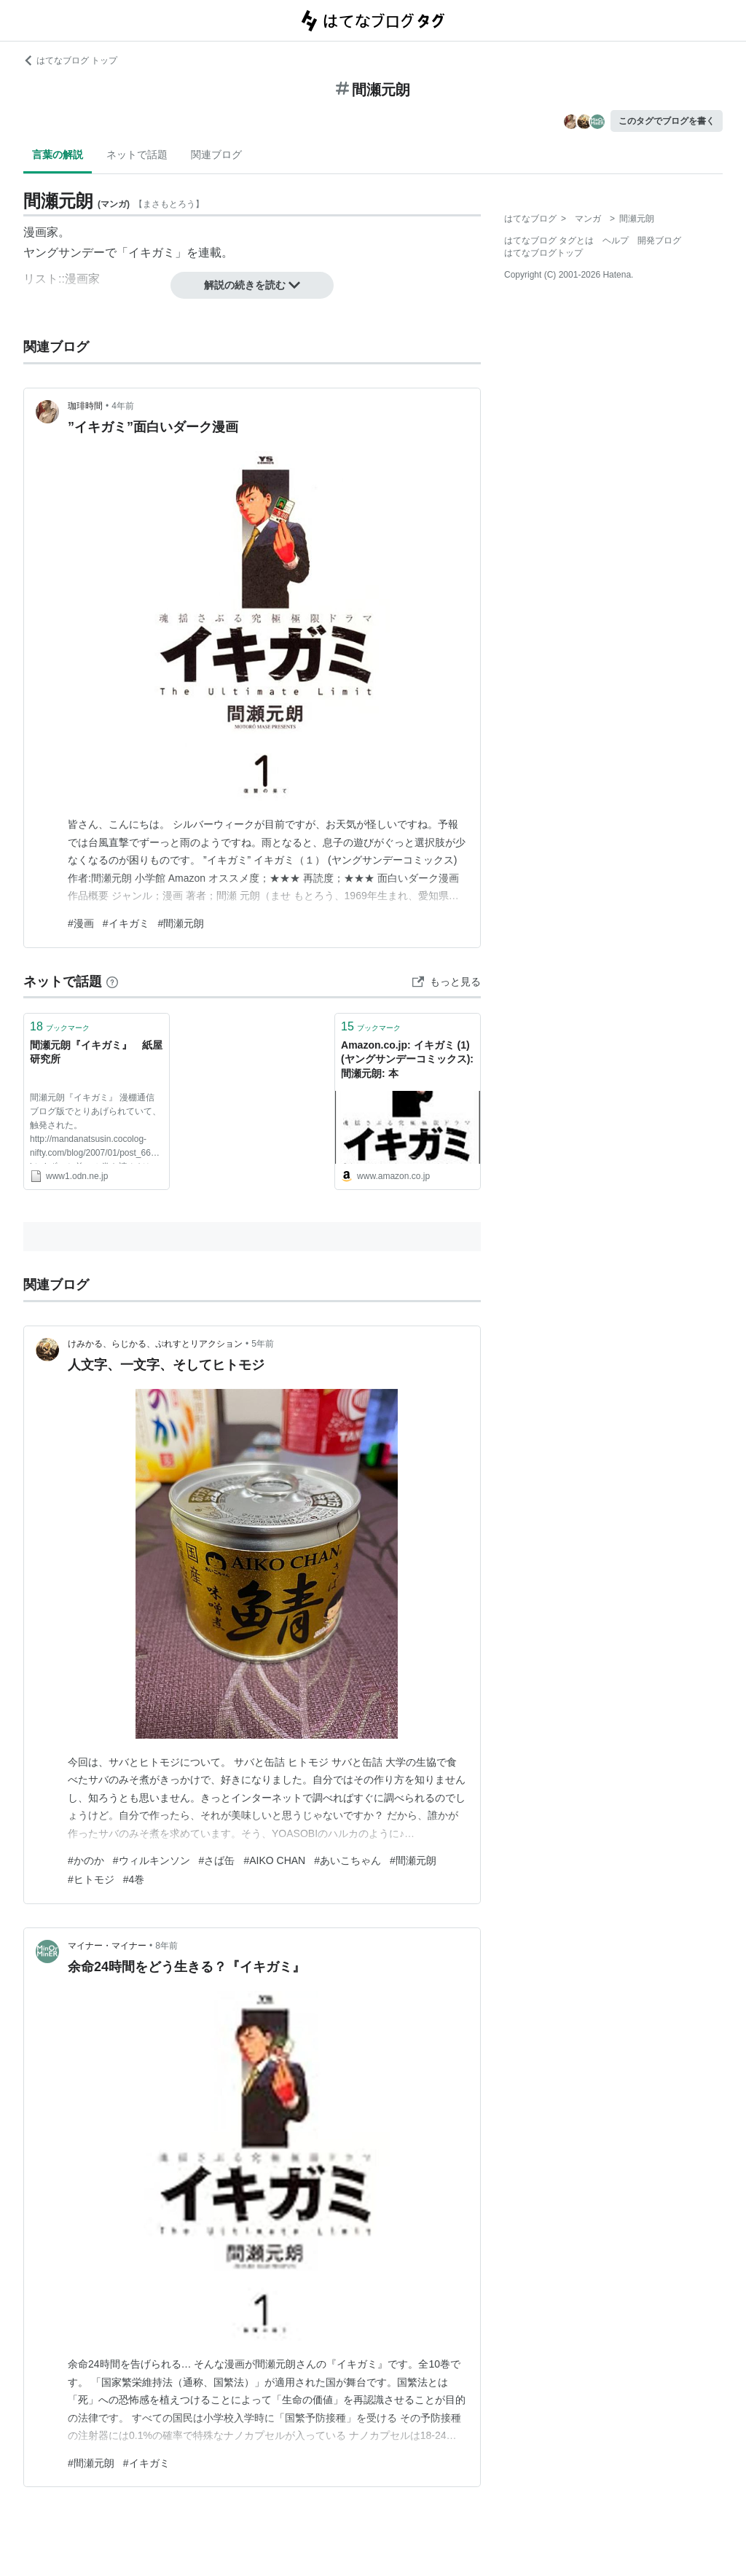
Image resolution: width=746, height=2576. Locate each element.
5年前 (262, 1344)
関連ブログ (216, 154)
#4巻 (134, 1879)
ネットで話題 (137, 154)
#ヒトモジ (91, 1879)
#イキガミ (126, 923)
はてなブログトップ (543, 253)
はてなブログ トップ (70, 60)
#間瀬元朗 (181, 923)
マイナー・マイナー (107, 1946)
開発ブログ (659, 240)
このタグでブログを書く (667, 121)
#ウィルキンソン (151, 1860)
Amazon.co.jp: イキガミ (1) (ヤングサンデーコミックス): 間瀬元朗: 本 (407, 1059)
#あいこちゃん (347, 1860)
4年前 (122, 406)
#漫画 (81, 923)
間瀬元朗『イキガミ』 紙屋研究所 (96, 1052)
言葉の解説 (57, 154)
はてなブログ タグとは (549, 240)
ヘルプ (615, 240)
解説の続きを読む (252, 285)
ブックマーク (60, 1026)
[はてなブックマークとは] (112, 981)
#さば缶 (217, 1860)
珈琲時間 (85, 406)
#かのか (86, 1860)
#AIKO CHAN (274, 1860)
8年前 (166, 1946)
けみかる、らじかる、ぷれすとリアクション (155, 1344)
